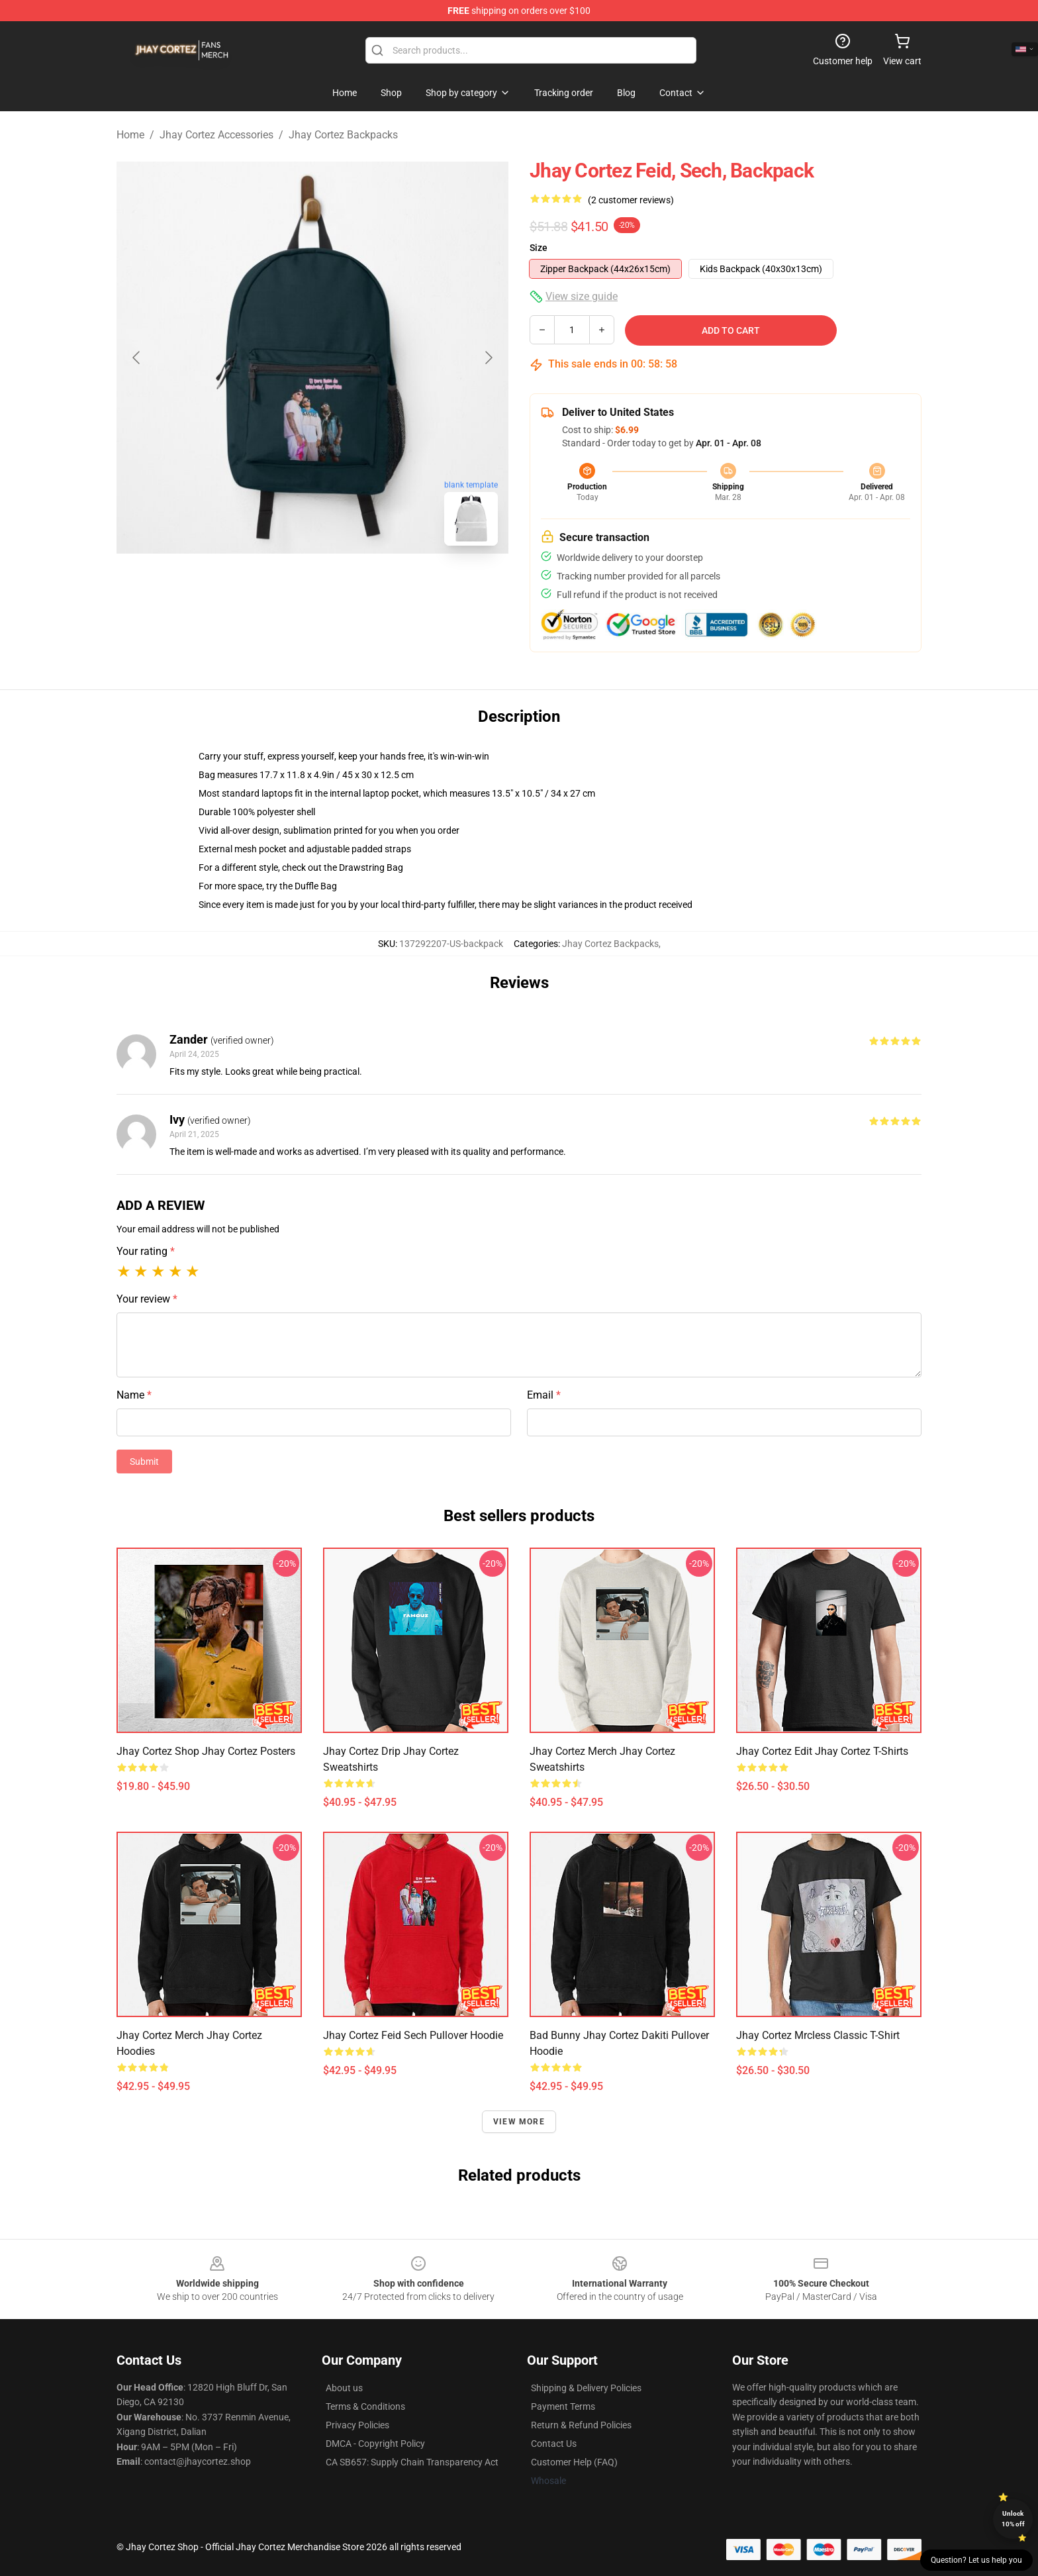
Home (130, 134)
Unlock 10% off (1013, 2519)
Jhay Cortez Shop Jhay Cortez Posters (206, 1751)
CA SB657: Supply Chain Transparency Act (412, 2462)
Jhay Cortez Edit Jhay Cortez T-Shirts (822, 1751)
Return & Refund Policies (581, 2425)
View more (519, 2121)
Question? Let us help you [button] (976, 2560)
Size (538, 247)
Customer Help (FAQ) (574, 2462)
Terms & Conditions (365, 2406)
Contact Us (554, 2443)
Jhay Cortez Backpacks (343, 134)
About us (344, 2388)
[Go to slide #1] (278, 585)
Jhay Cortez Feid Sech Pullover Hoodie (413, 2035)
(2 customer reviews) (631, 200)
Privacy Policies (357, 2425)
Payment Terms (563, 2406)
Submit (144, 1461)
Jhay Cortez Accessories (216, 134)
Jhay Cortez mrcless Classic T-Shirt (818, 2035)
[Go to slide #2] (347, 585)
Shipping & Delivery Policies (586, 2388)
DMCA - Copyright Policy (375, 2443)
